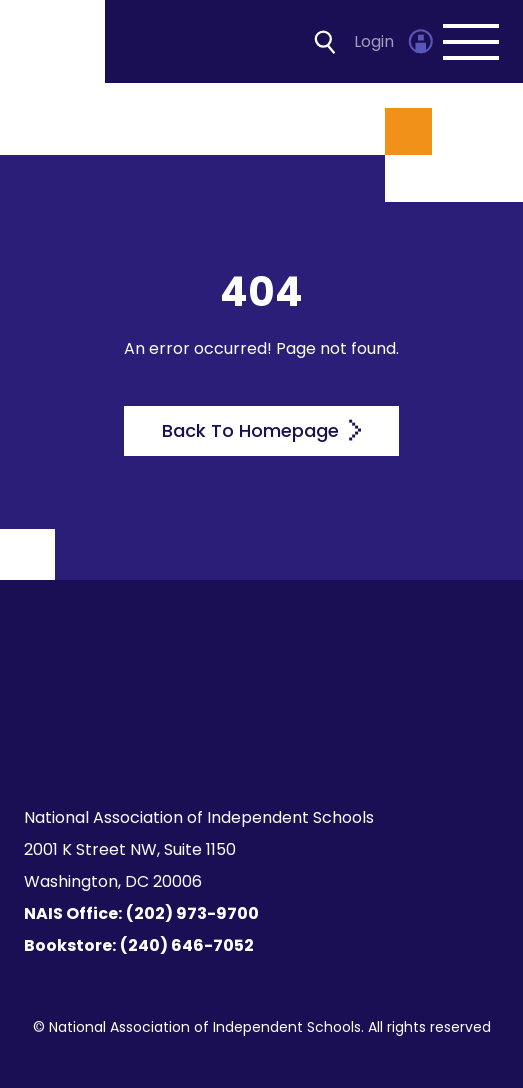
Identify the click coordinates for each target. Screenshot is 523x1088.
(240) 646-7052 (187, 945)
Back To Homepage (261, 430)
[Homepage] (54, 41)
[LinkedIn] (273, 742)
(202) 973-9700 (192, 913)
